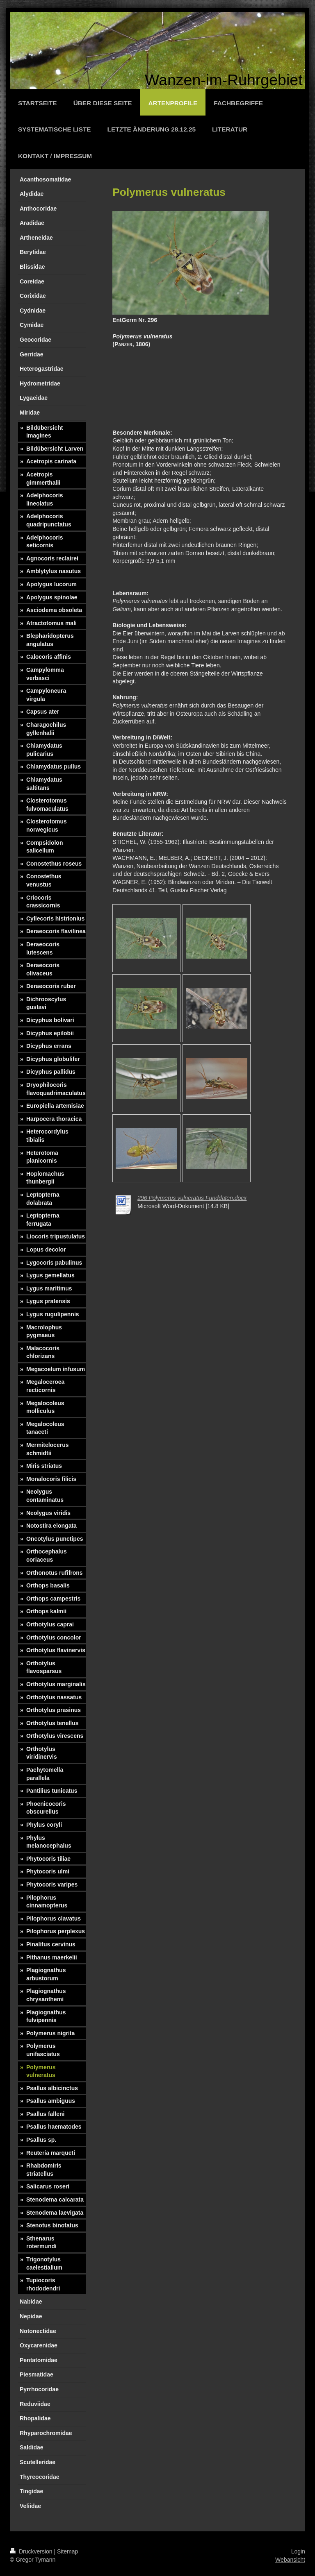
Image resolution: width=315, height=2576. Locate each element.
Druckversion (32, 2551)
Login (298, 2551)
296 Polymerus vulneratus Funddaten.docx (192, 1198)
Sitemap (67, 2551)
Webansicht (290, 2559)
